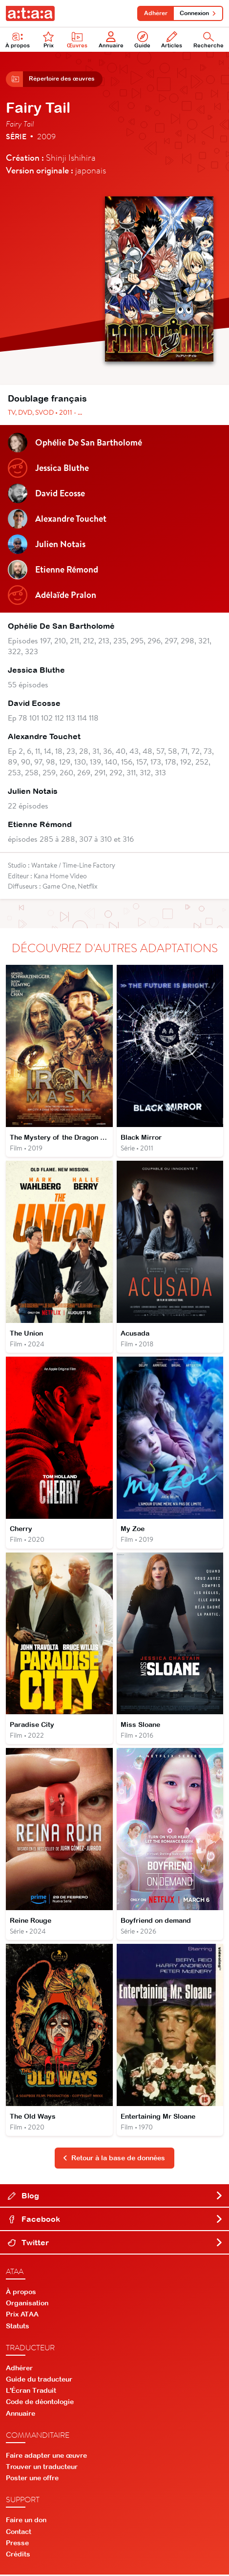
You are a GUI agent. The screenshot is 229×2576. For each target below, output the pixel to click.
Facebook (115, 2220)
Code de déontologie (40, 2403)
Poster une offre (32, 2479)
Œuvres (77, 39)
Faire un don (26, 2521)
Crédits (18, 2555)
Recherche (208, 39)
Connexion (198, 13)
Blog (115, 2197)
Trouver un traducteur (42, 2468)
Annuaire (111, 39)
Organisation (27, 2304)
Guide (142, 39)
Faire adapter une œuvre (46, 2456)
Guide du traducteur (39, 2380)
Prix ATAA (22, 2316)
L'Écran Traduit (31, 2392)
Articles (171, 39)
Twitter (115, 2243)
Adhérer (155, 13)
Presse (17, 2544)
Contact (18, 2532)
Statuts (17, 2327)
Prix (48, 39)
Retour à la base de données (113, 2159)
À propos (17, 39)
